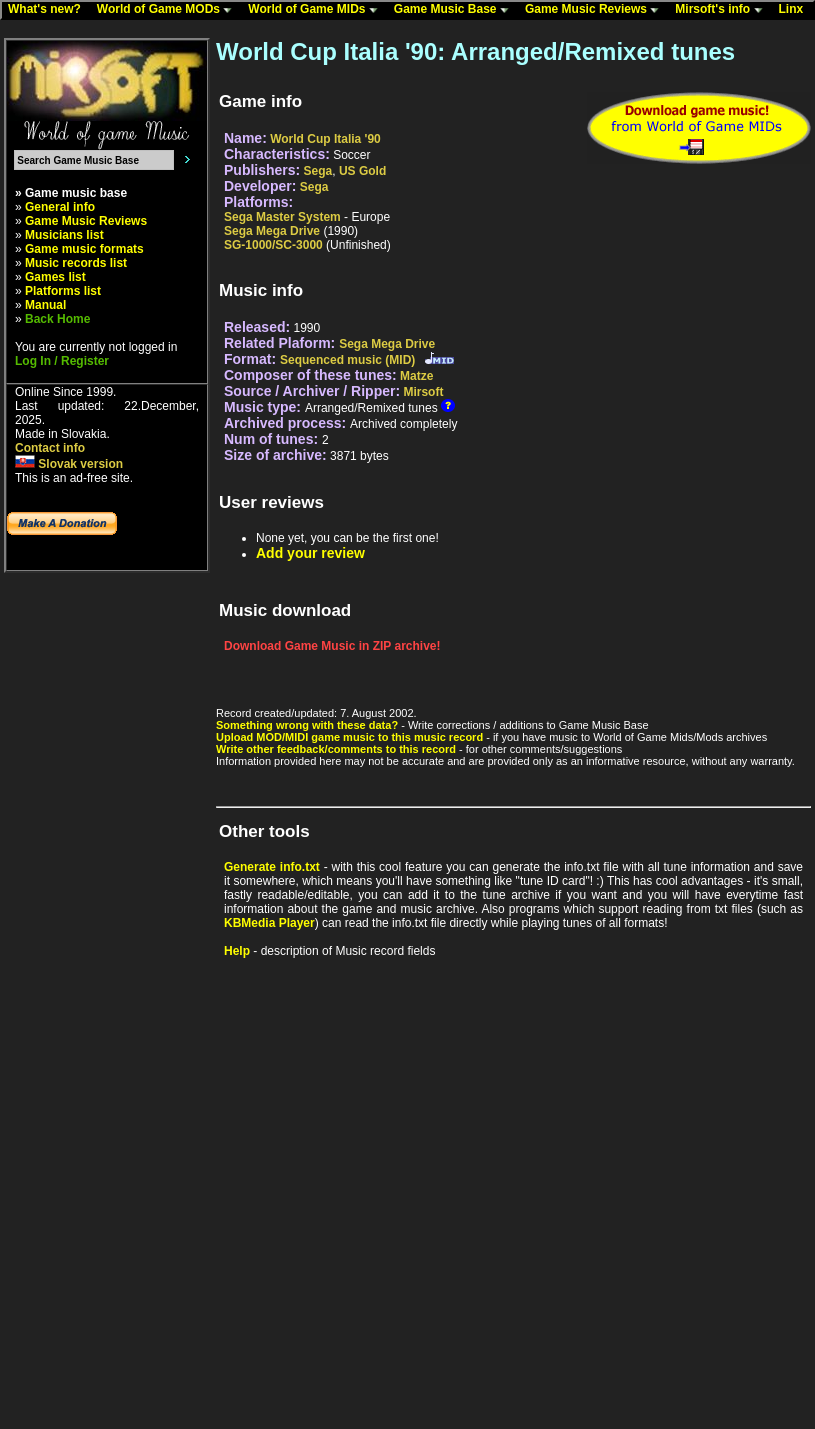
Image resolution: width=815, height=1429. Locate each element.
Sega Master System (282, 217)
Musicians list (64, 235)
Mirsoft (423, 392)
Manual (45, 305)
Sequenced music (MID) (347, 360)
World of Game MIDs (317, 10)
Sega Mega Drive (272, 231)
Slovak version (69, 464)
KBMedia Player (269, 923)
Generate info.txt (272, 867)
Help (237, 951)
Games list (55, 277)
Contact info (50, 448)
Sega (318, 171)
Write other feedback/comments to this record (336, 749)
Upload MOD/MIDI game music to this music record (349, 737)
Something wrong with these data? (307, 725)
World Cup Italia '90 (325, 139)
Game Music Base (456, 10)
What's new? (49, 10)
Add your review (310, 553)
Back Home (57, 319)
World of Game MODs (169, 10)
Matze (416, 376)
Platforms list (63, 291)
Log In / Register (62, 361)
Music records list (76, 263)
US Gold (362, 171)
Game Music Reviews (596, 10)
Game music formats (84, 249)
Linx (796, 10)
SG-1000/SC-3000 (273, 245)
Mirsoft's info (723, 10)
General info (60, 207)
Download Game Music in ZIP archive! (332, 646)
